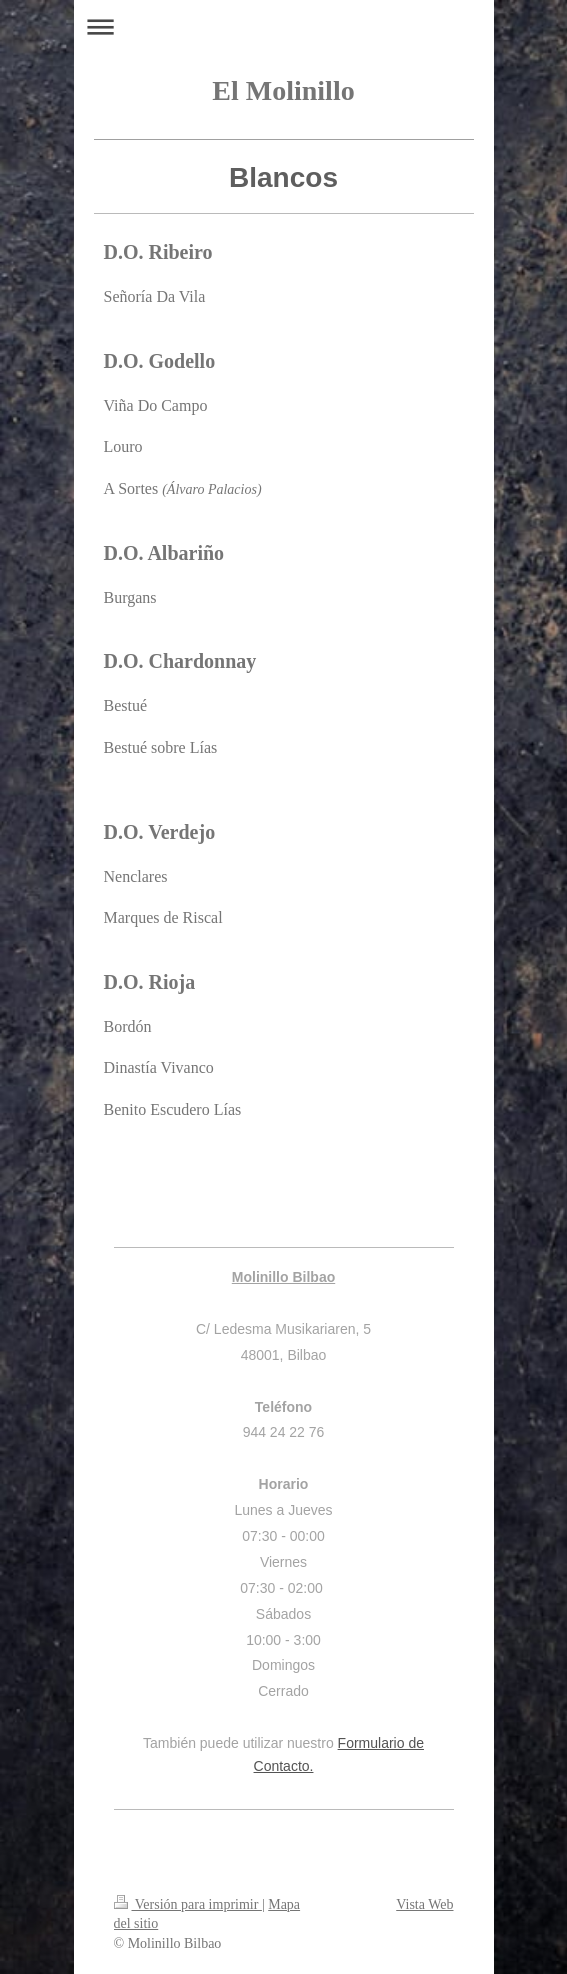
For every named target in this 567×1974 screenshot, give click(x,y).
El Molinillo (283, 90)
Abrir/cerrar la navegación (284, 26)
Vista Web (424, 1904)
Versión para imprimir (188, 1904)
